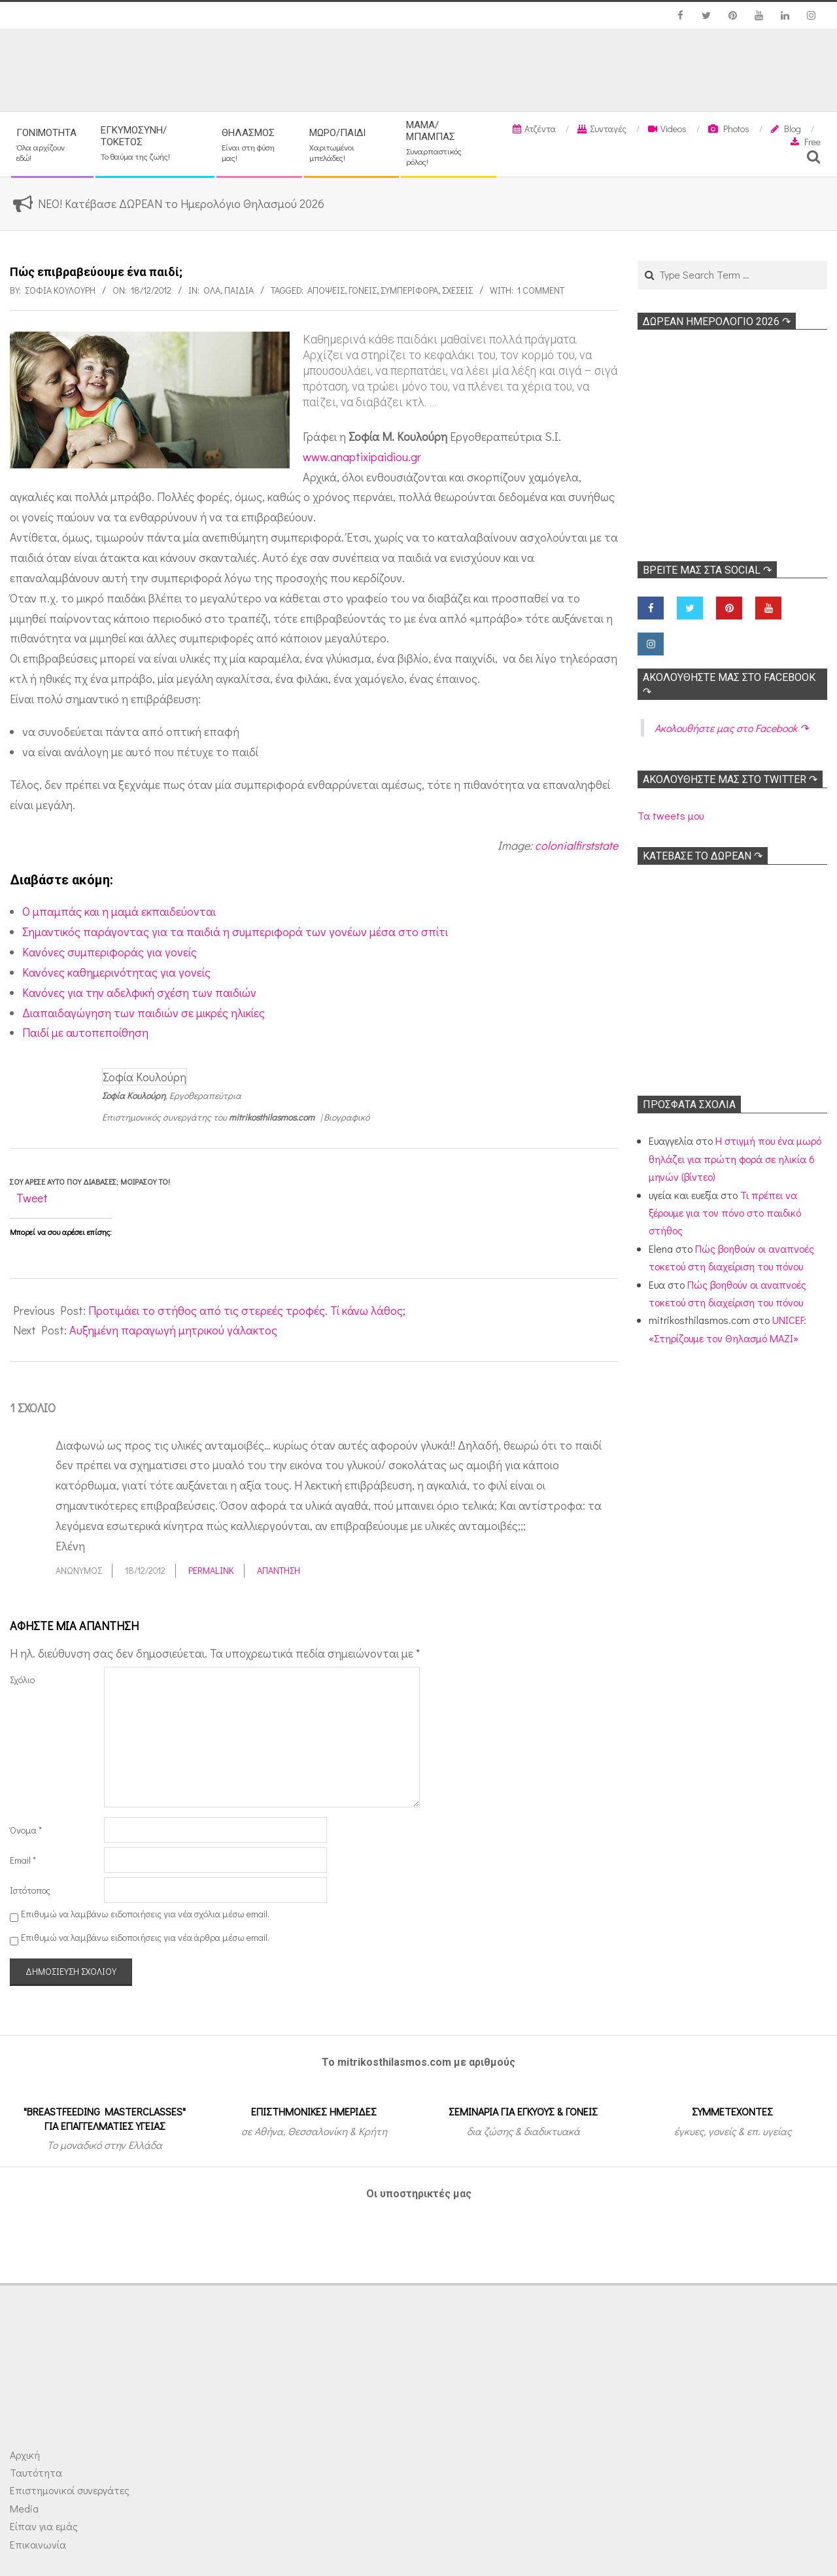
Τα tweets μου (671, 815)
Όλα (211, 290)
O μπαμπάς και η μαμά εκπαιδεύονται (119, 911)
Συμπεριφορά (409, 290)
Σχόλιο (22, 1679)
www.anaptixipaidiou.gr (362, 456)
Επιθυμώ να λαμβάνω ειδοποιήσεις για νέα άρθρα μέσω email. (145, 1937)
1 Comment (540, 290)
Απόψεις (326, 290)
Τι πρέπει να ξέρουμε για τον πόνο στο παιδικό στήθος (725, 1213)
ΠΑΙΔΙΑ (239, 290)
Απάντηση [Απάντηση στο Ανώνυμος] (278, 1570)
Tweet (32, 1198)
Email (23, 1860)
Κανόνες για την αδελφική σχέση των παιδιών (139, 992)
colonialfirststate (576, 845)
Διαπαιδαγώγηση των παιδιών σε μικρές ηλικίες (143, 1012)
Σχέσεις (457, 290)
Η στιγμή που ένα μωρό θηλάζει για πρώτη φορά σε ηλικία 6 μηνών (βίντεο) (735, 1158)
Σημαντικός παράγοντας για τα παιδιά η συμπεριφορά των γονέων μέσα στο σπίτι (235, 931)
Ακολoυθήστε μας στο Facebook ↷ (731, 728)
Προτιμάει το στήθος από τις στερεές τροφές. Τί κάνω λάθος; (246, 1310)
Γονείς (363, 290)
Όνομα (26, 1830)
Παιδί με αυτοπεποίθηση (85, 1032)
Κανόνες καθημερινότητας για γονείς (116, 972)
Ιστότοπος (30, 1890)
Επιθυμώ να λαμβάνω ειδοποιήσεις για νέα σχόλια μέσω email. (145, 1913)
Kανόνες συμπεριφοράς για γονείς (109, 952)
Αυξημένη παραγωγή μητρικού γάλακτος (173, 1330)
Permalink (211, 1570)
